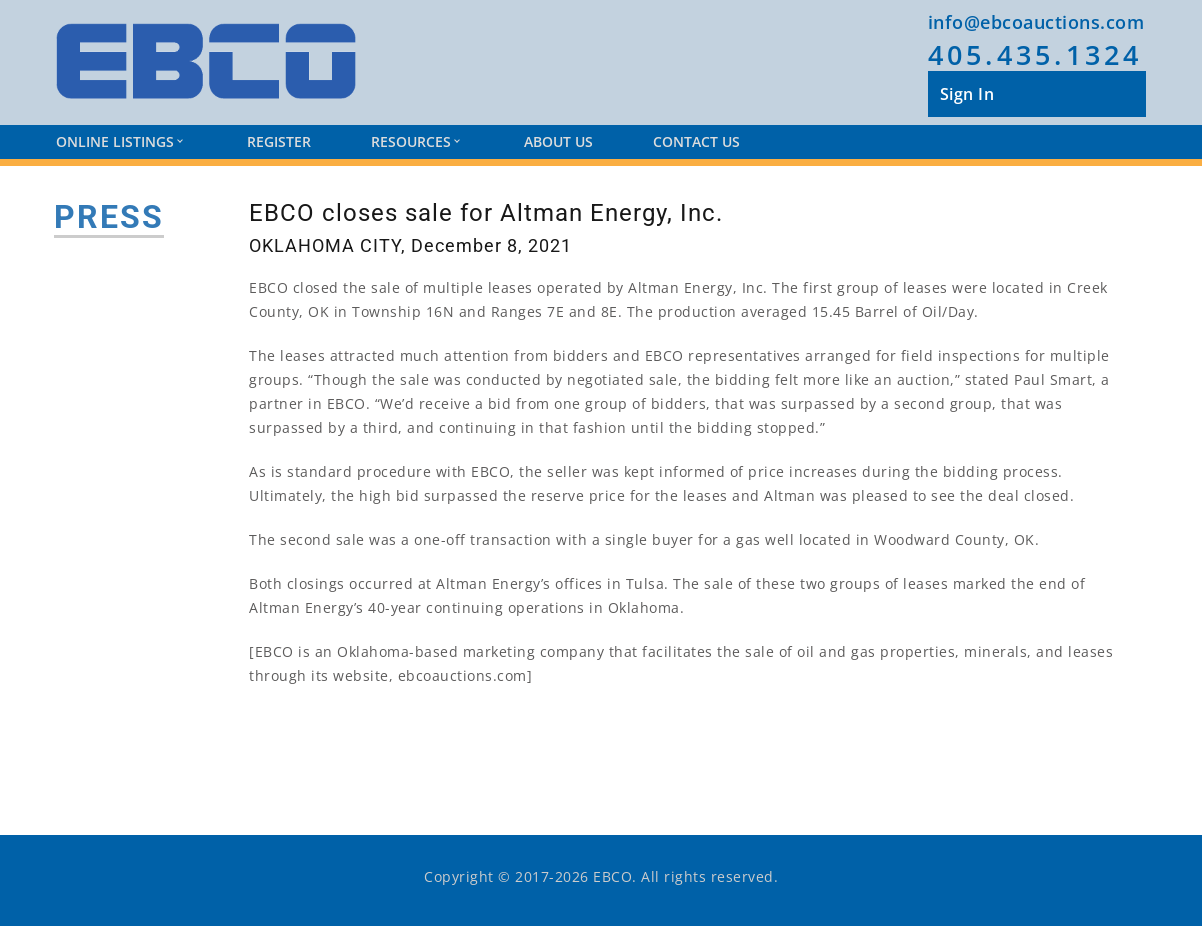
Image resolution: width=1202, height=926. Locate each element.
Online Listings (119, 141)
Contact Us (696, 141)
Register (279, 141)
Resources (415, 141)
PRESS (109, 217)
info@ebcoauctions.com (1036, 22)
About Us (558, 141)
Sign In (967, 94)
